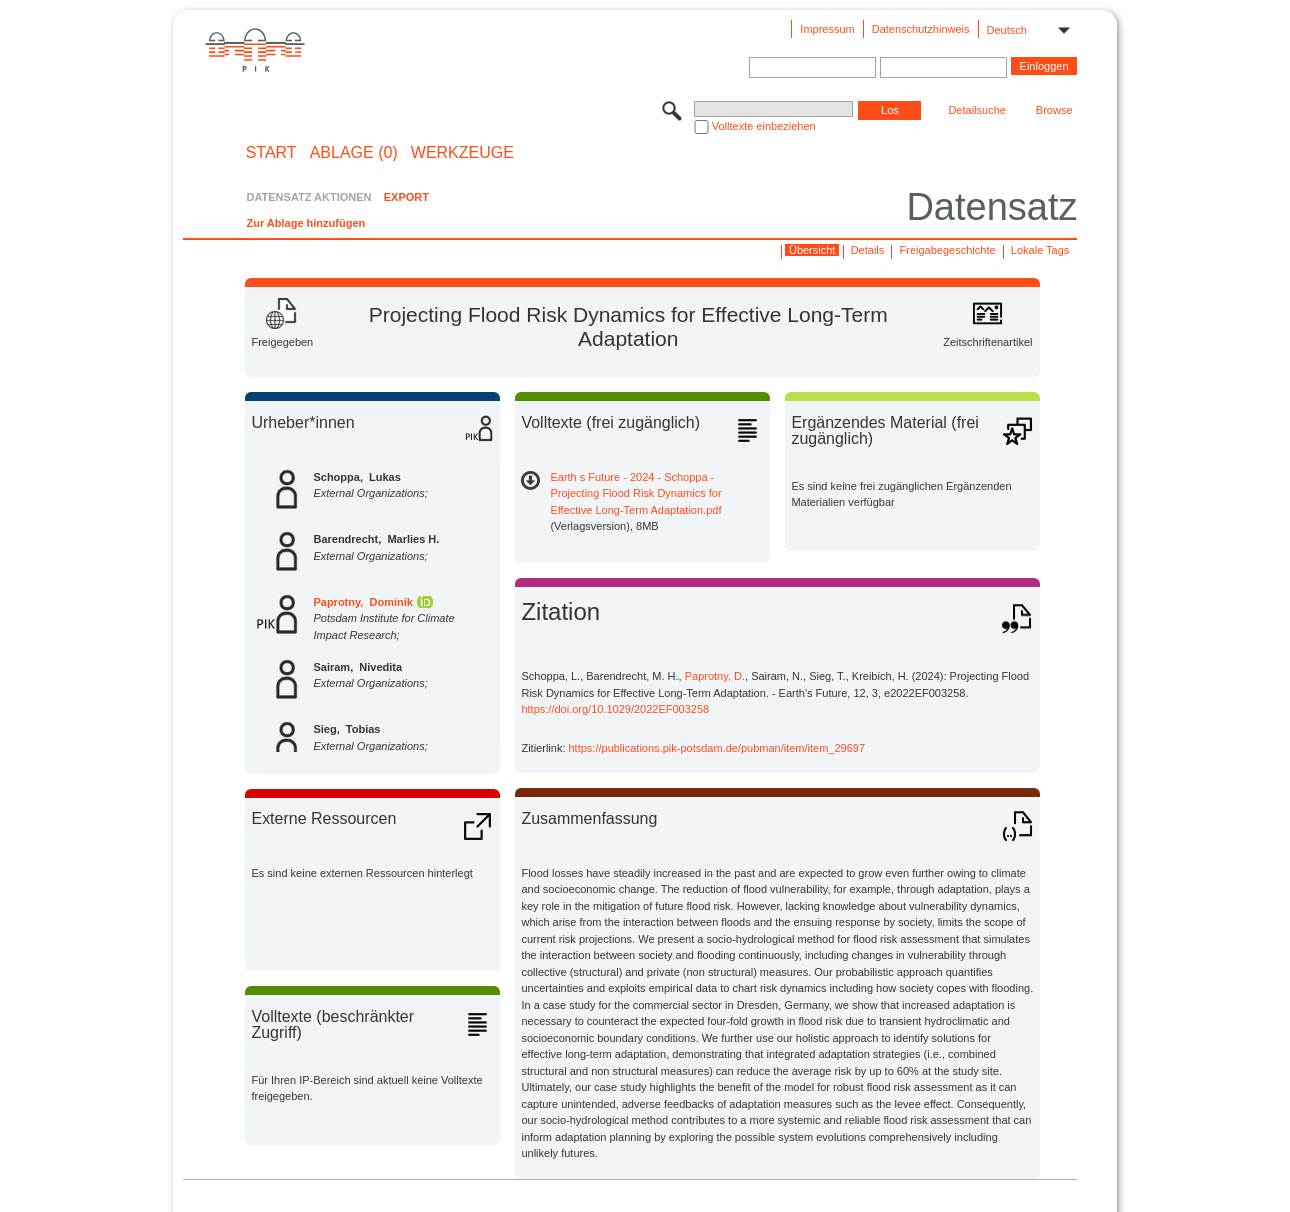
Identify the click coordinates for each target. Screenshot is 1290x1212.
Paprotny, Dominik (362, 602)
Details (868, 250)
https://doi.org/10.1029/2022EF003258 (615, 709)
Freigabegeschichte (948, 250)
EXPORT (406, 197)
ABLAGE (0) (354, 153)
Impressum (827, 29)
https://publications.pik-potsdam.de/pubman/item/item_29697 (717, 748)
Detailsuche (976, 110)
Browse (1054, 110)
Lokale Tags (1040, 250)
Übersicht (812, 250)
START (271, 153)
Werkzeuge (462, 153)
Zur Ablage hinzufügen (305, 223)
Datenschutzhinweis (921, 29)
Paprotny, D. (715, 676)
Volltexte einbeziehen (764, 126)
